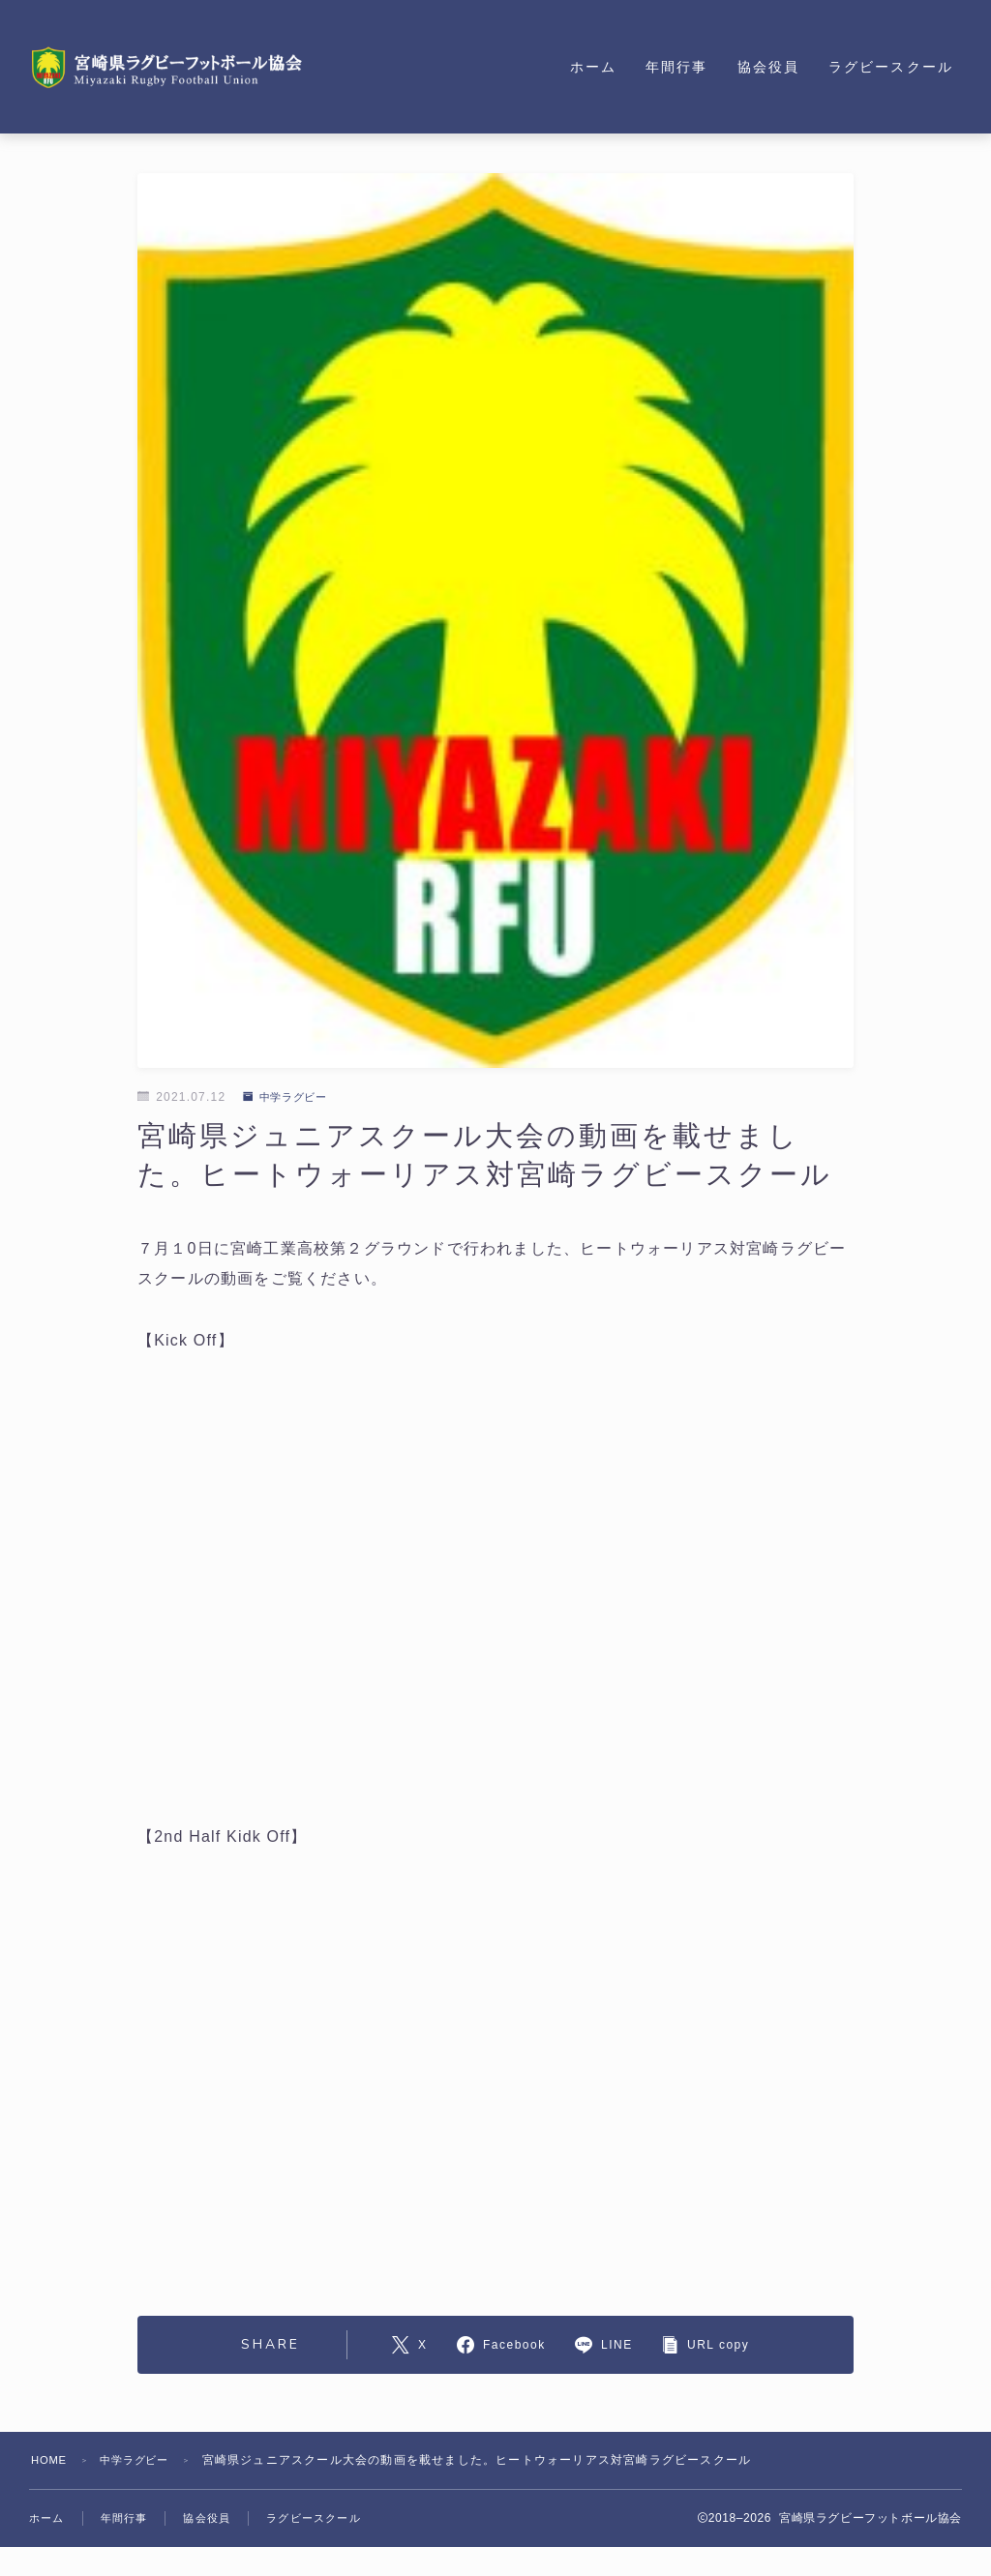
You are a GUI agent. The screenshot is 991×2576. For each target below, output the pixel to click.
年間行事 (676, 67)
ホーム (593, 67)
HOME (51, 2460)
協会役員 (768, 67)
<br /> (495, 1588)
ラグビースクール (890, 67)
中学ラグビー (289, 1097)
